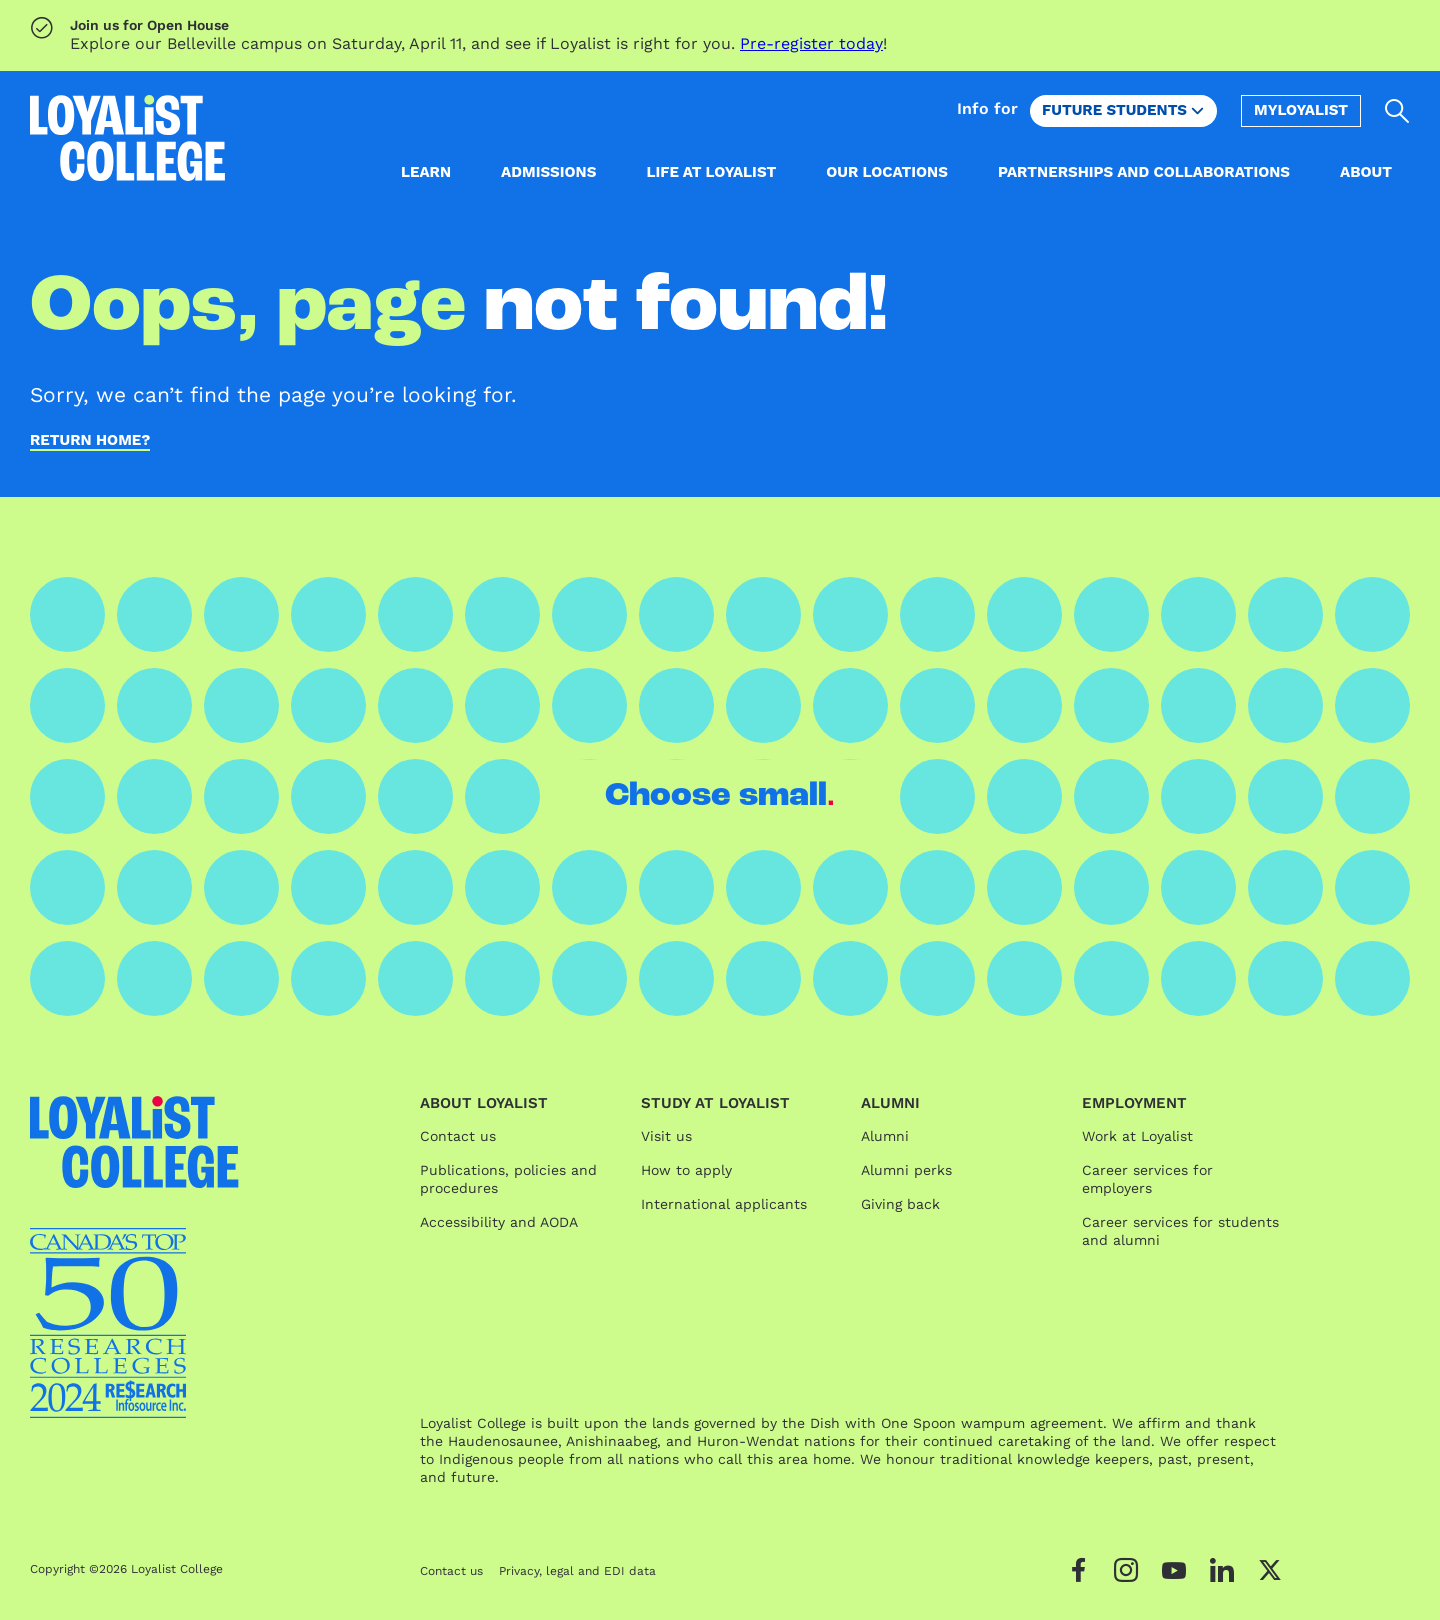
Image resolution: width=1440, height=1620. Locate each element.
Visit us (666, 1136)
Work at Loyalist (1137, 1136)
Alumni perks (906, 1170)
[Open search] (1397, 111)
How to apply (686, 1170)
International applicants (724, 1204)
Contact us (458, 1136)
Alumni (885, 1136)
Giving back (900, 1204)
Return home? (90, 441)
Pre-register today (811, 43)
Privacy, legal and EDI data (577, 1571)
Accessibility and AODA (499, 1222)
